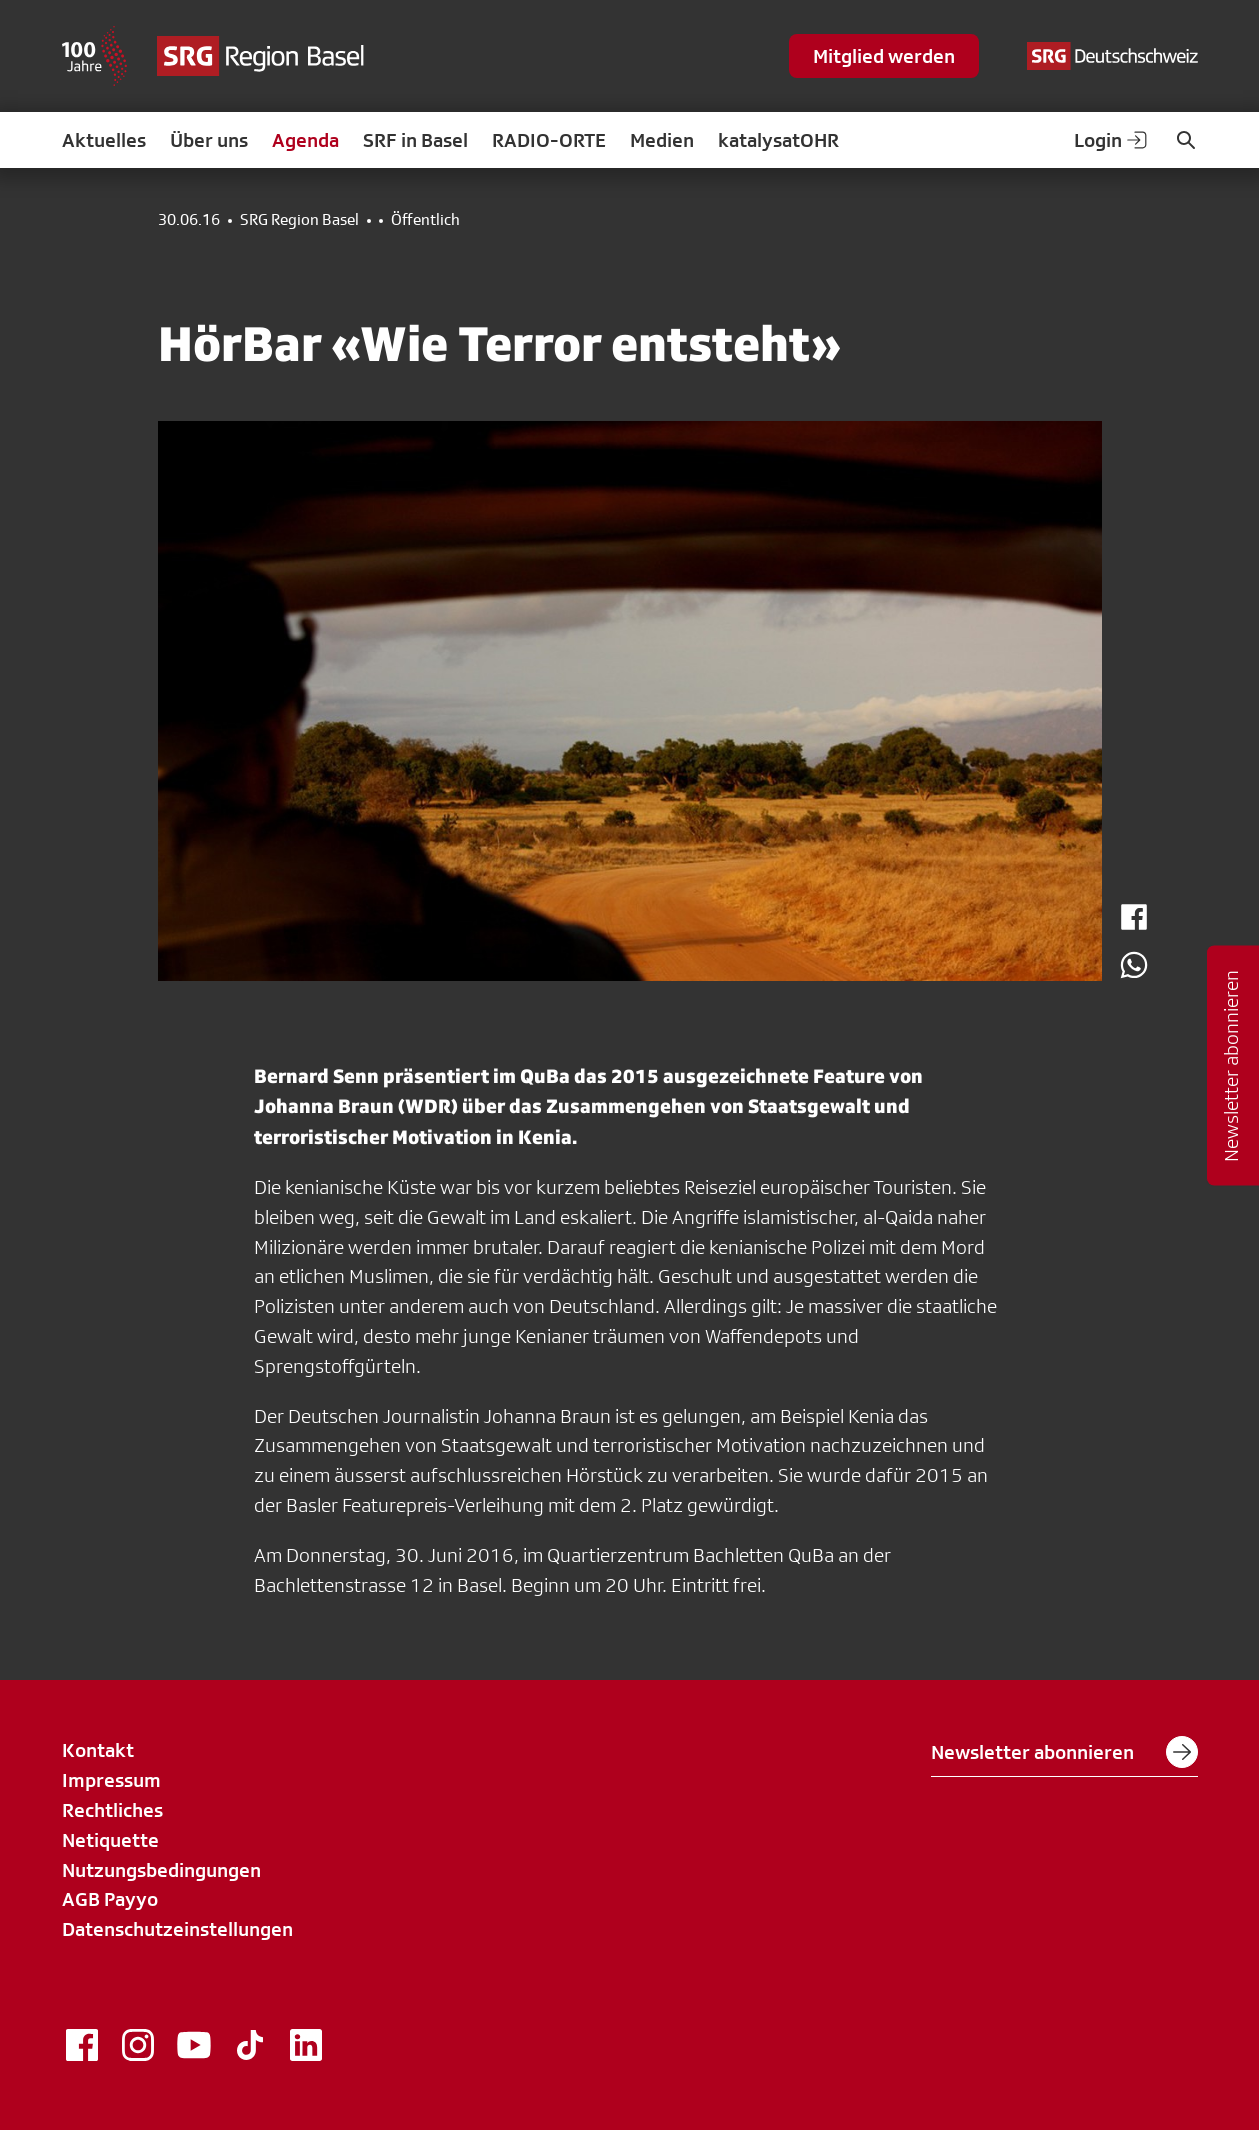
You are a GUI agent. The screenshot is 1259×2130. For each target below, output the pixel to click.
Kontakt (98, 1750)
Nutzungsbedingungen (161, 1870)
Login (1112, 140)
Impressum (111, 1780)
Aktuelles (104, 140)
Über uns (209, 140)
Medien (662, 140)
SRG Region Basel (299, 220)
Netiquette (110, 1840)
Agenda (305, 140)
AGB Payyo (110, 1899)
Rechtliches (112, 1810)
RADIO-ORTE (549, 140)
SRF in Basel (415, 140)
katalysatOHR (778, 140)
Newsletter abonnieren (1064, 1752)
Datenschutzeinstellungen (177, 1929)
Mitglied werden (884, 56)
